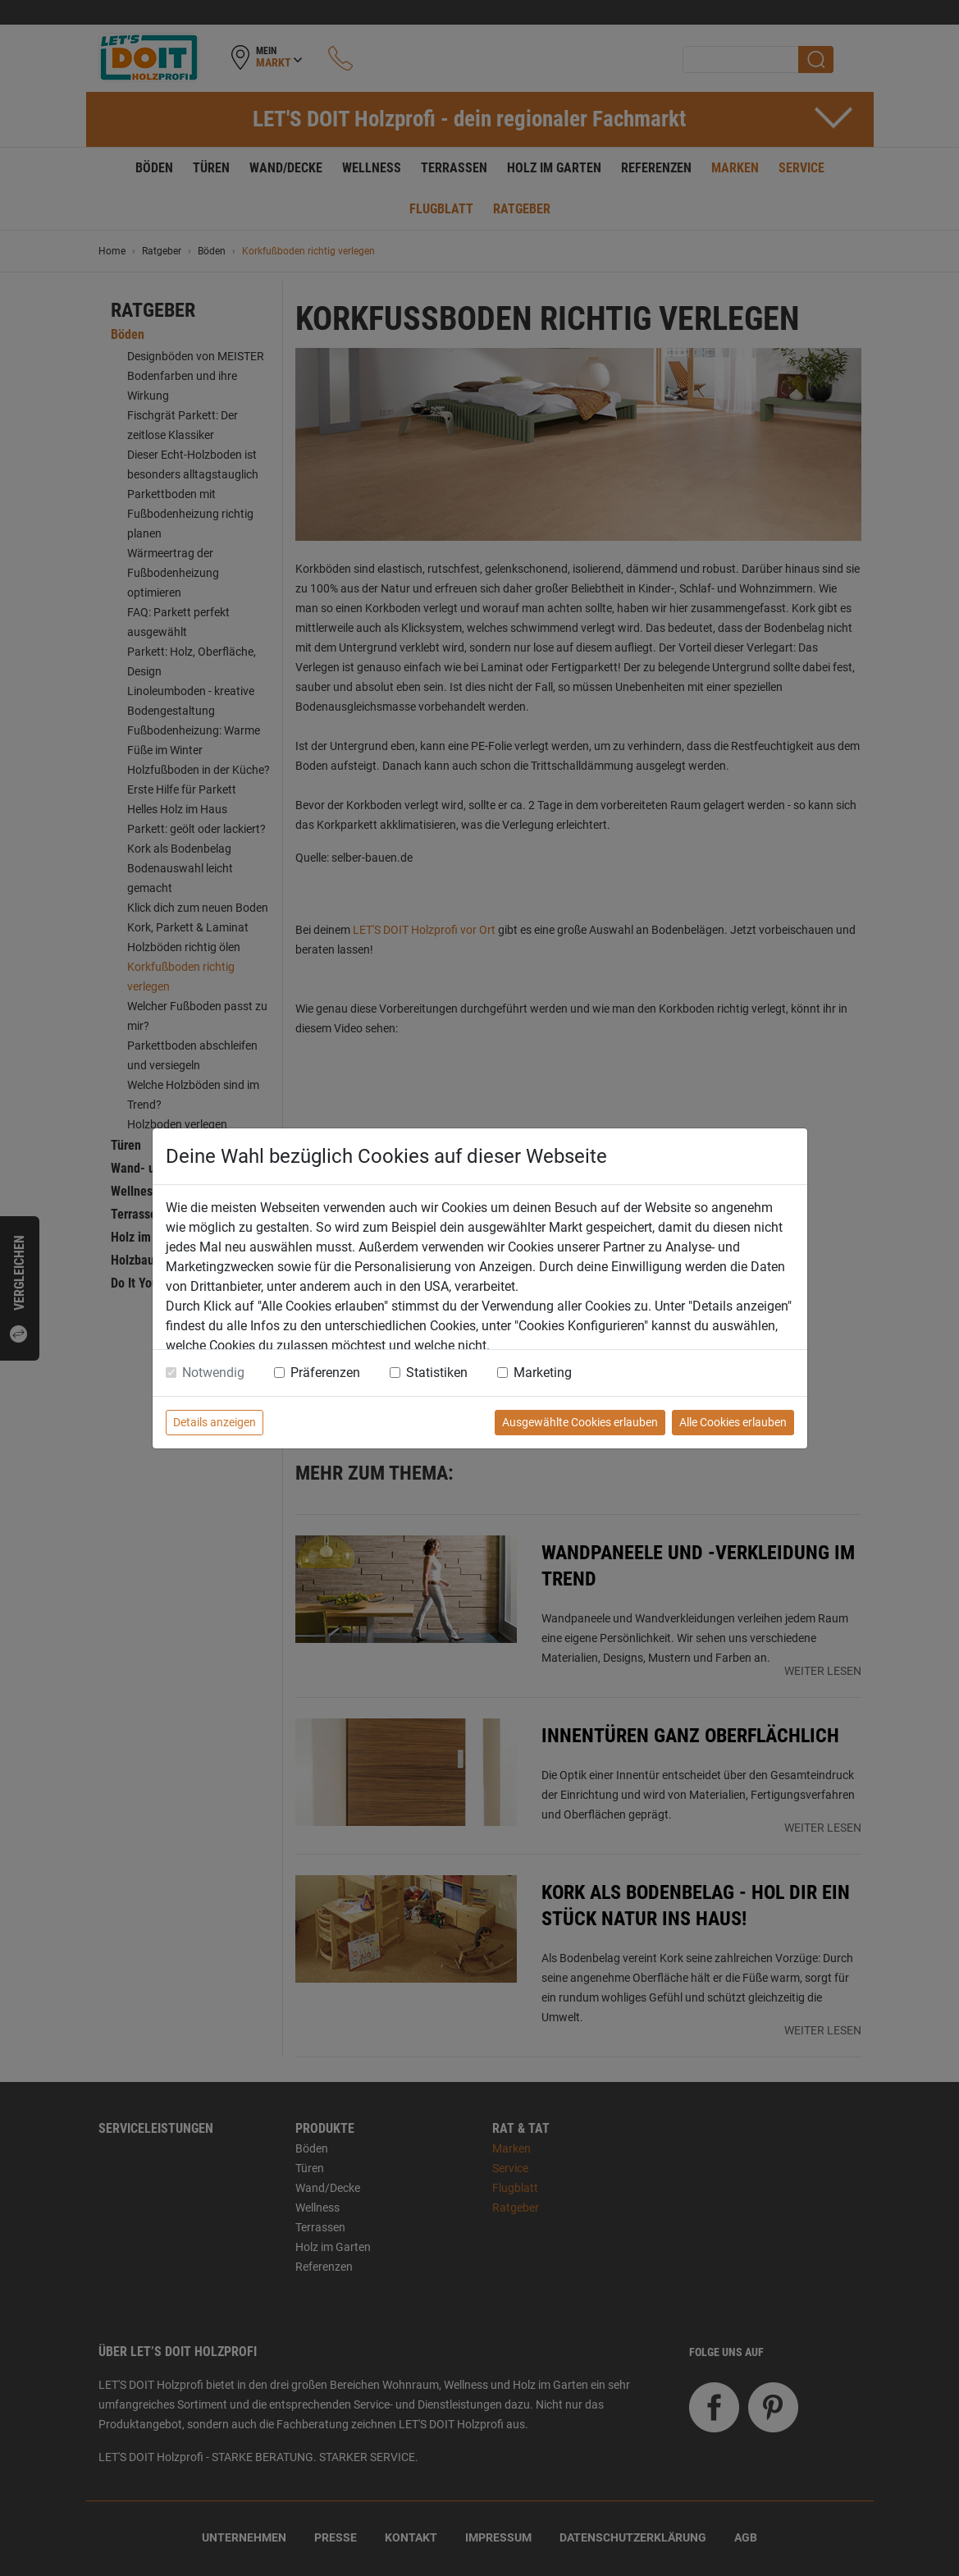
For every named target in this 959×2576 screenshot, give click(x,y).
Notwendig (213, 1372)
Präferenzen (325, 1372)
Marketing (543, 1372)
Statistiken (437, 1372)
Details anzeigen (214, 1422)
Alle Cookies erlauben (733, 1422)
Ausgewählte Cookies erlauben (580, 1422)
